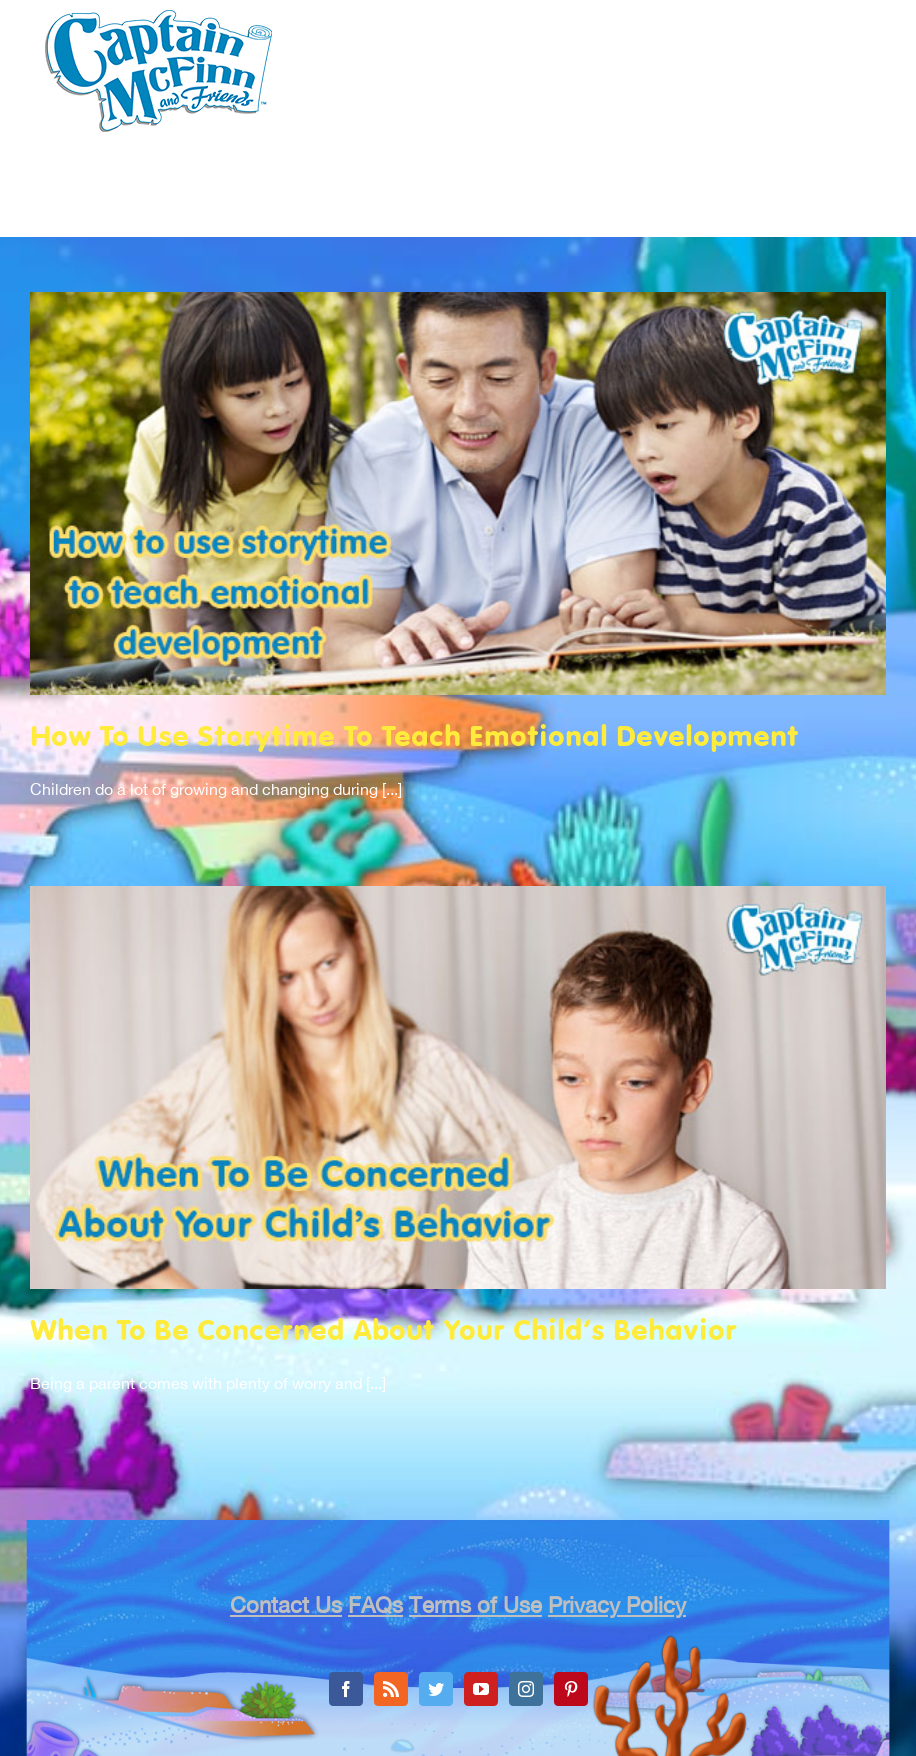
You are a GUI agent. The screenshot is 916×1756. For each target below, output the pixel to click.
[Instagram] (526, 1689)
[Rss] (391, 1689)
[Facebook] (346, 1689)
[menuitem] (186, 217)
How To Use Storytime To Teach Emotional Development (414, 738)
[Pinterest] (571, 1689)
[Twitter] (436, 1689)
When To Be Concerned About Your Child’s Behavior (383, 1332)
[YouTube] (481, 1689)
